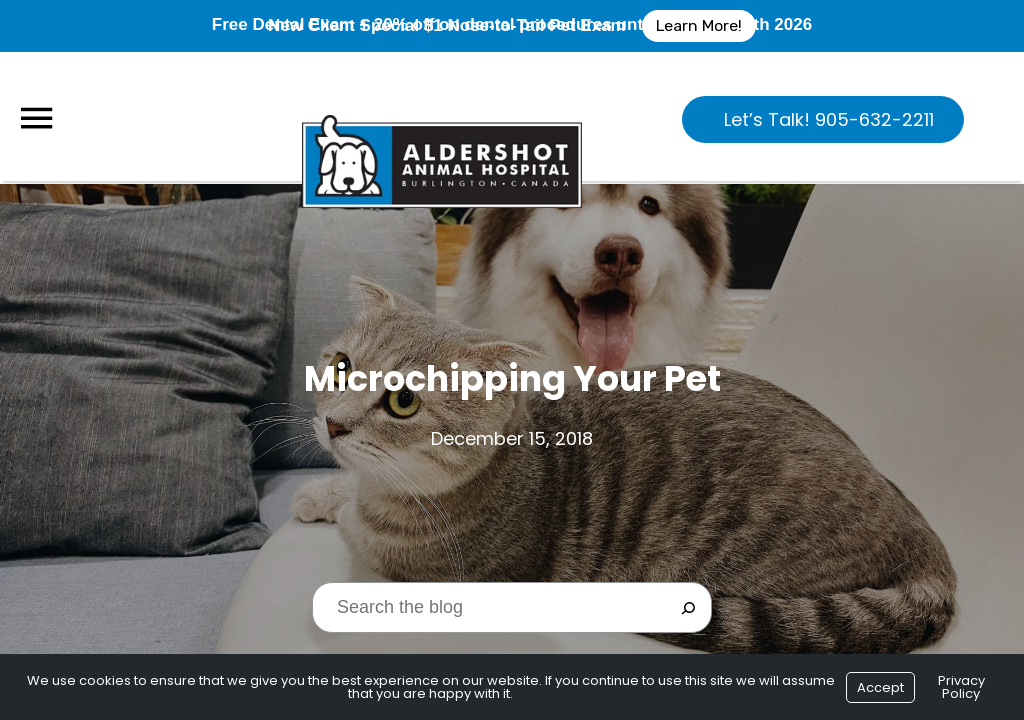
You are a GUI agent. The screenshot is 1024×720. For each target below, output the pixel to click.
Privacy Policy (961, 687)
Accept (880, 687)
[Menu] (36, 118)
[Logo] (442, 116)
